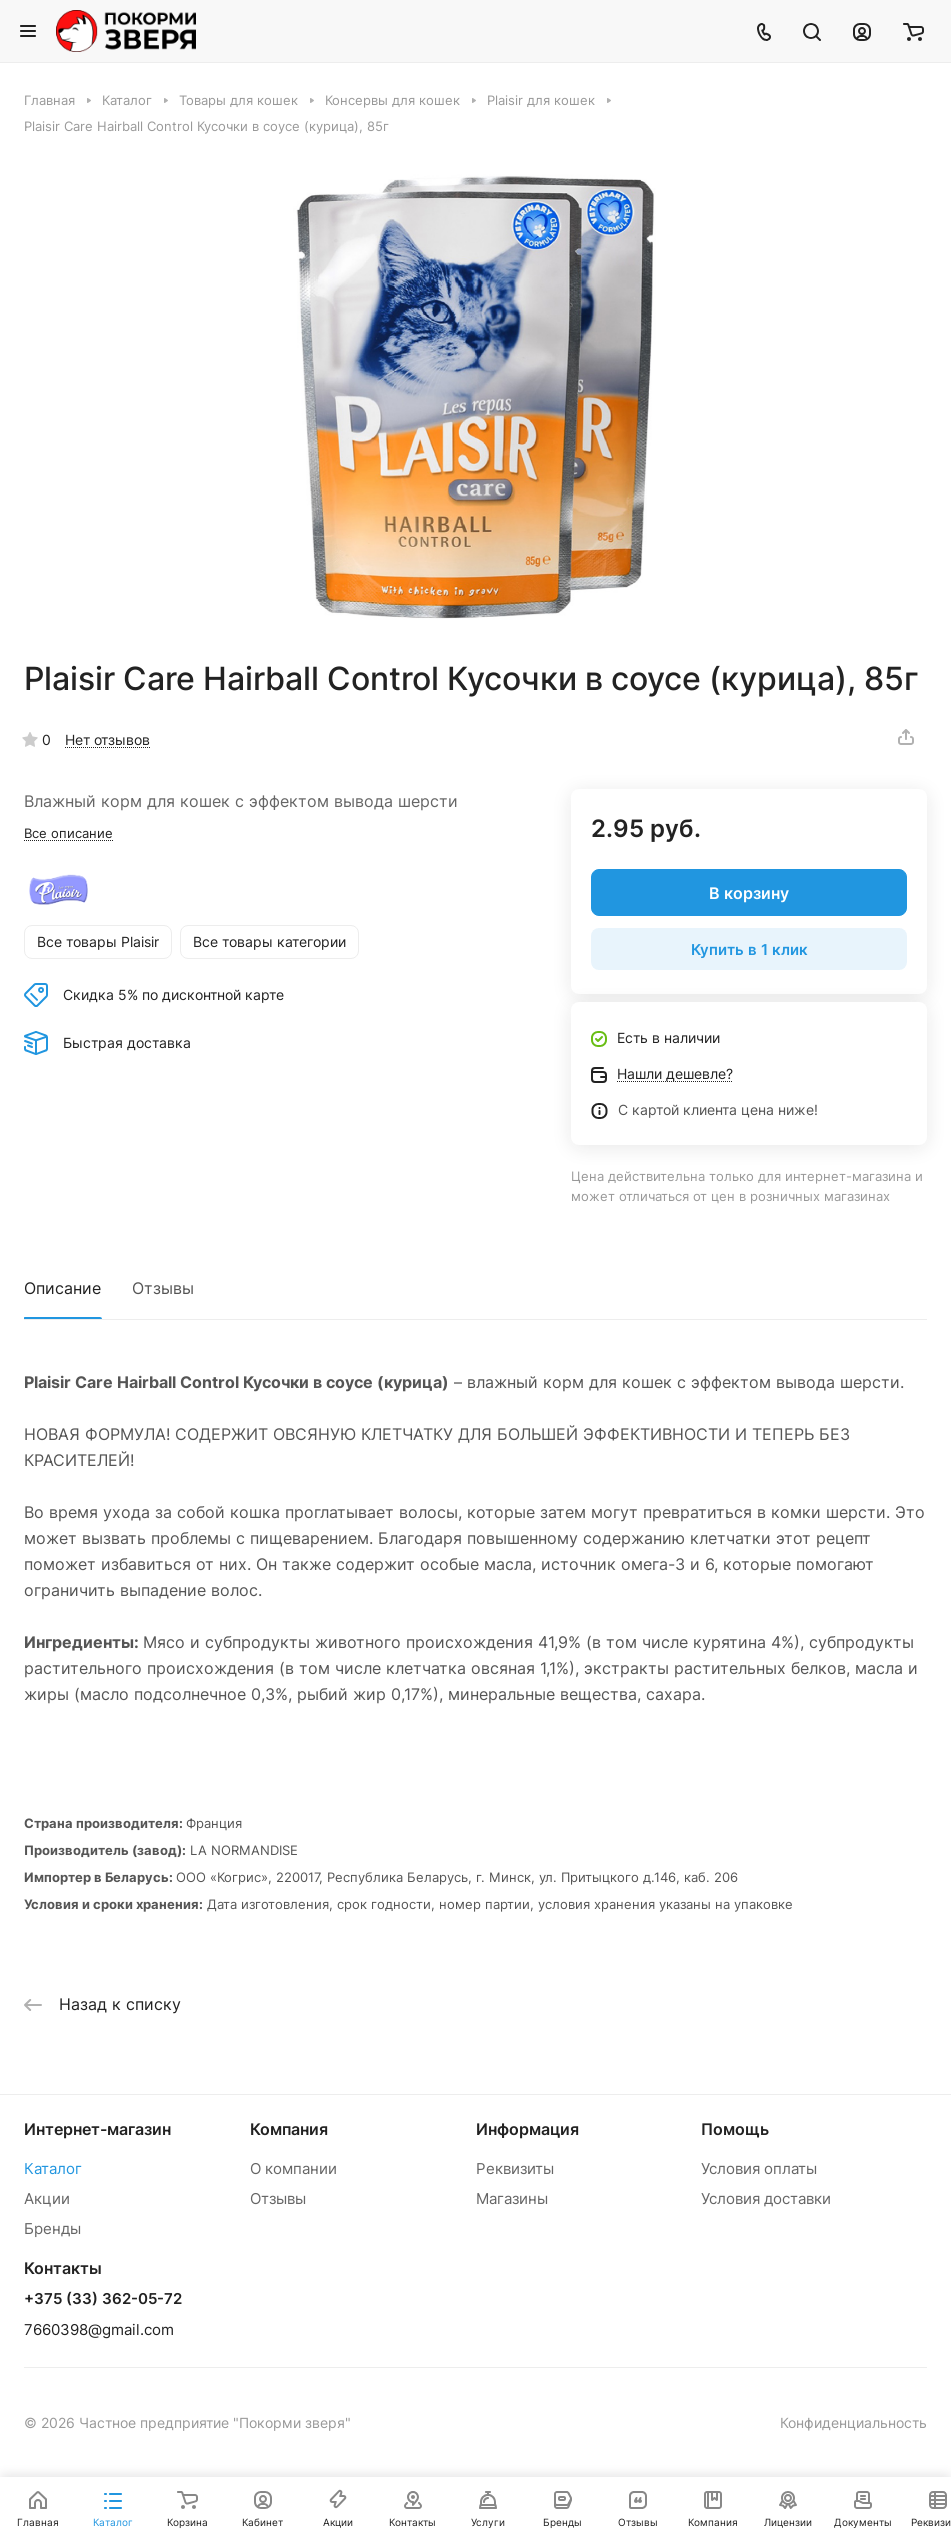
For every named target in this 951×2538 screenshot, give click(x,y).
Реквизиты (515, 2168)
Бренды (52, 2228)
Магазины (512, 2198)
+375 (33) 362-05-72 (103, 2299)
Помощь (735, 2129)
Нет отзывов (107, 739)
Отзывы (163, 1288)
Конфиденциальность (853, 2422)
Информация (527, 2129)
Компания (289, 2129)
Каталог (53, 2168)
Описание (62, 1288)
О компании (293, 2168)
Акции (47, 2198)
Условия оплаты (759, 2168)
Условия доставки (766, 2198)
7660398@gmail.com (99, 2329)
